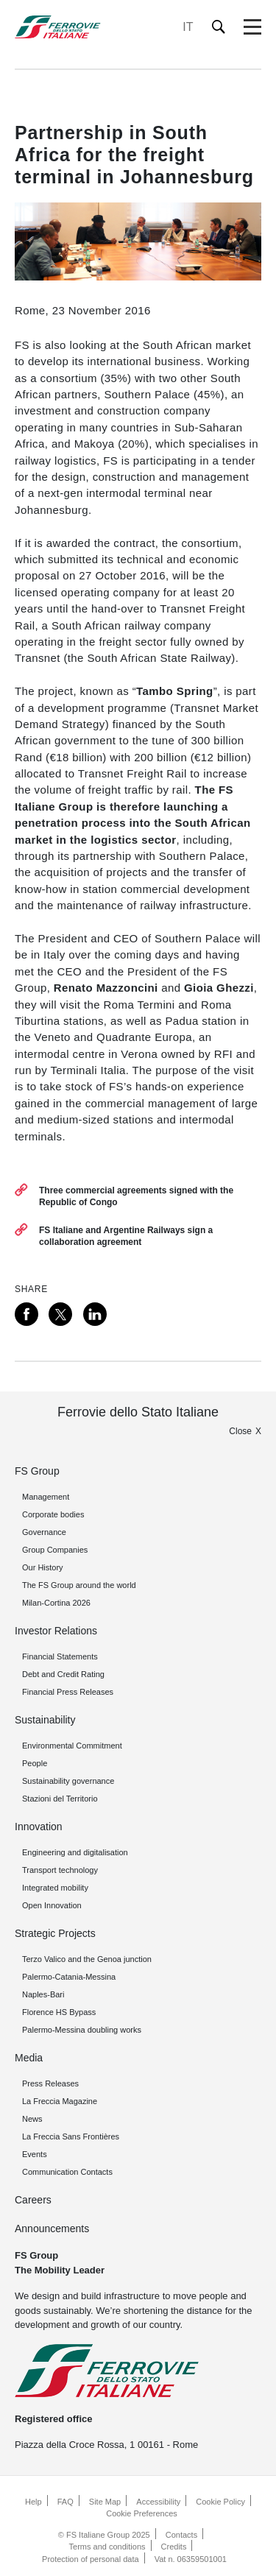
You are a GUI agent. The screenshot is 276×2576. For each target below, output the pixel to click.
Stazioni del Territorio (60, 1798)
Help (33, 2501)
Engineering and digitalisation (75, 1852)
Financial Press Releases (67, 1691)
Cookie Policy (220, 2501)
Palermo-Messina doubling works (81, 2029)
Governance (44, 1532)
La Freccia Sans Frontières (70, 2136)
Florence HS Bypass (59, 2012)
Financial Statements (60, 1656)
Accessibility (158, 2501)
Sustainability (45, 1720)
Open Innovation (52, 1905)
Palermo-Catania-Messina (69, 1976)
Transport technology (60, 1870)
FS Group (37, 1471)
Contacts (181, 2534)
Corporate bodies (53, 1514)
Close (240, 1431)
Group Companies (55, 1549)
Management (45, 1496)
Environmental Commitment (72, 1745)
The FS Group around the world (79, 1585)
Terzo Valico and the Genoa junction (87, 1959)
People (34, 1763)
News (32, 2118)
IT (188, 27)
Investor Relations (56, 1631)
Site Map (105, 2501)
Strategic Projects (55, 1933)
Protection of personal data (90, 2559)
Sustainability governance (68, 1780)
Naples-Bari (43, 1994)
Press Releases (50, 2083)
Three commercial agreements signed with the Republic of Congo (136, 1196)
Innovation (39, 1826)
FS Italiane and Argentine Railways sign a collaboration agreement (126, 1236)
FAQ (65, 2501)
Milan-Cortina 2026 (56, 1602)
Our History (42, 1567)
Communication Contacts (67, 2171)
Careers (33, 2200)
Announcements (52, 2228)
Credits (174, 2546)
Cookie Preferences (141, 2513)
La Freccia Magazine (59, 2101)
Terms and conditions (107, 2546)
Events (34, 2154)
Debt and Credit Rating (63, 1674)
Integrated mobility (55, 1887)
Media (29, 2058)
